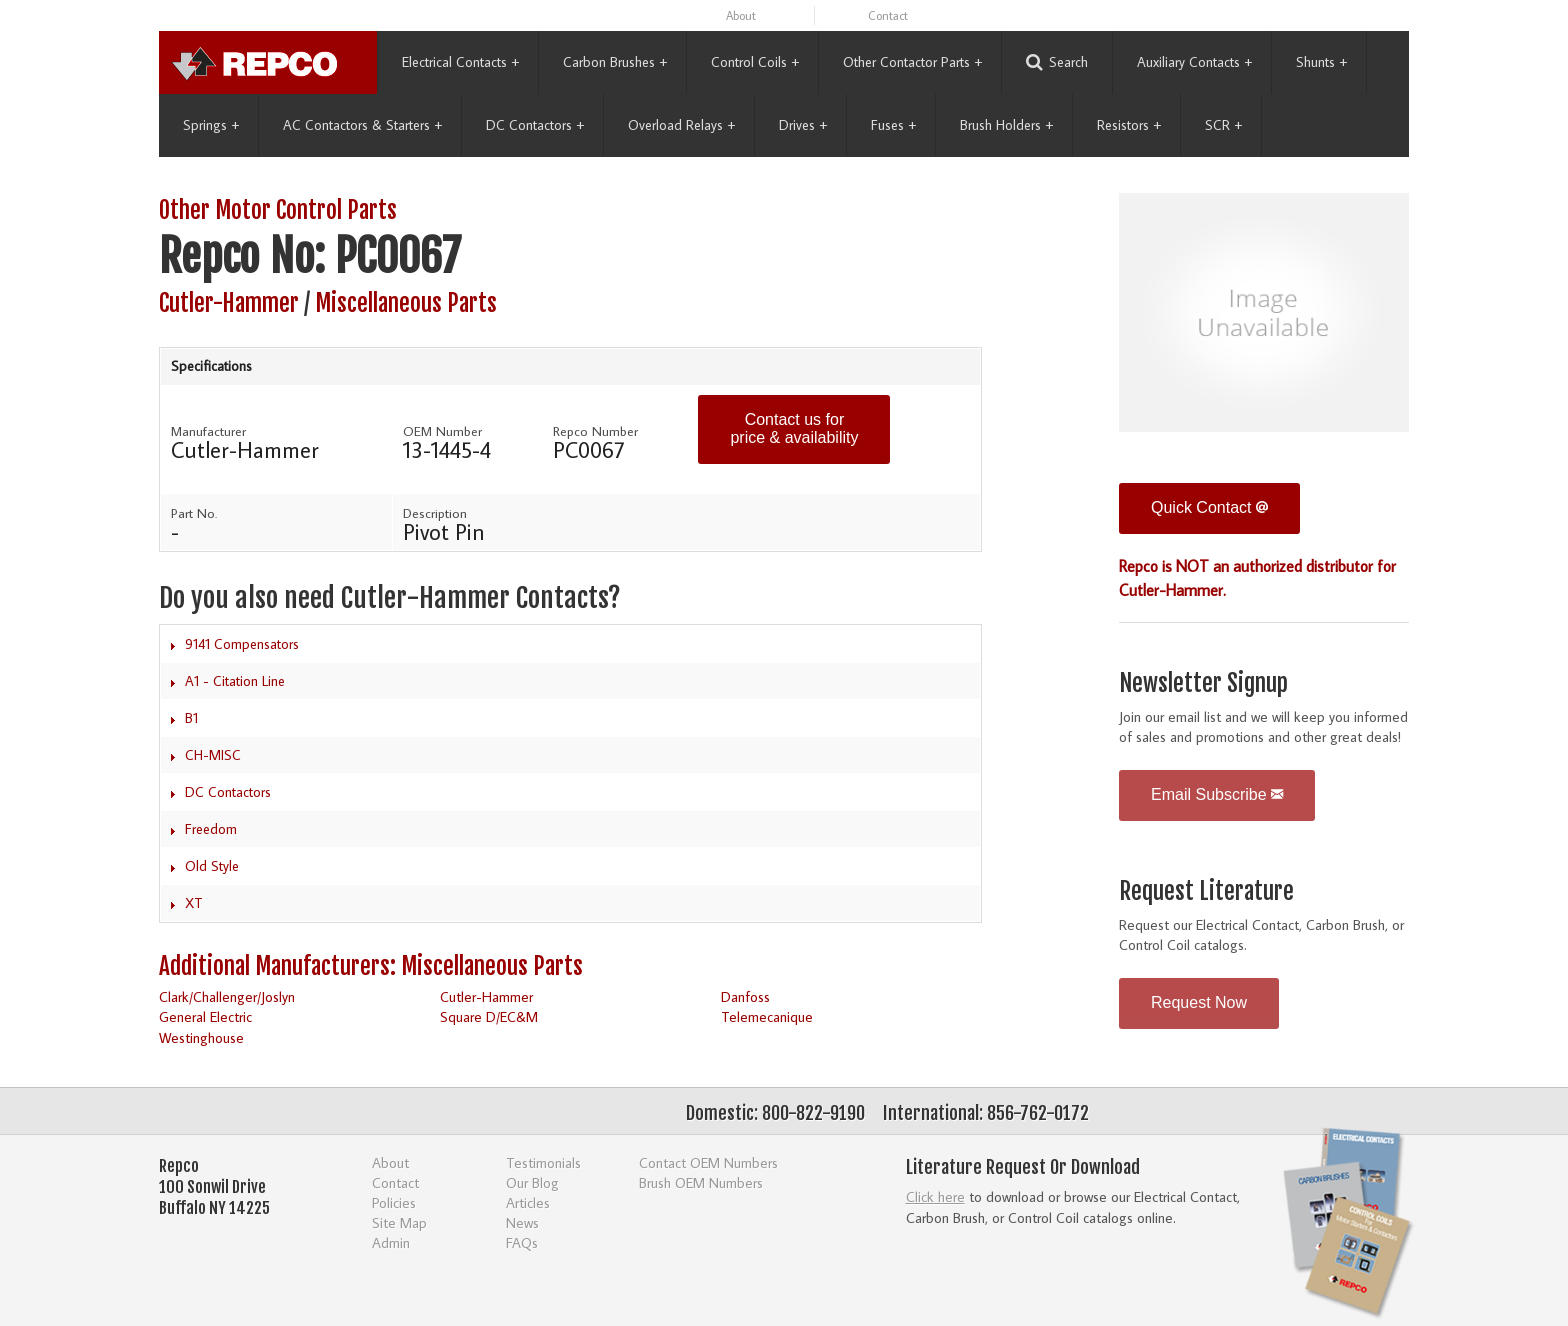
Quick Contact (1209, 507)
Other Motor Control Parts (278, 210)
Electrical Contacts (460, 62)
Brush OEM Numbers (701, 1182)
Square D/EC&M (489, 1016)
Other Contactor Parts (912, 62)
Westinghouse (201, 1037)
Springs (211, 125)
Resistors (1129, 125)
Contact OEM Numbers (708, 1162)
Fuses (893, 125)
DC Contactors (535, 125)
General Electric (205, 1016)
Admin (391, 1242)
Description (435, 513)
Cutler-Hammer (229, 303)
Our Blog (532, 1182)
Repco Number (595, 431)
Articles (528, 1202)
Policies (394, 1202)
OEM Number (442, 431)
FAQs (522, 1242)
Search (1057, 62)
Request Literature (1206, 891)
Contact (888, 15)
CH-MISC (213, 755)
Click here (935, 1196)
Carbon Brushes (615, 62)
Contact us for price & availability (794, 428)
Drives (803, 125)
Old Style (212, 866)
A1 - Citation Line (235, 681)
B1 (191, 718)
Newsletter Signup (1203, 683)
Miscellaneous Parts (406, 303)
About (741, 15)
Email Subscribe (1217, 794)
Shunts (1321, 62)
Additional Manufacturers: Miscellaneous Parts (371, 966)
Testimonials (543, 1162)
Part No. (194, 513)
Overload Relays (681, 125)
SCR (1223, 125)
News (522, 1222)
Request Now (1199, 1002)
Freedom (211, 829)
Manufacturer (208, 431)
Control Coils (755, 62)
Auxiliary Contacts (1194, 62)
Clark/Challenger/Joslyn (227, 996)
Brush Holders (1006, 125)
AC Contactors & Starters (362, 125)
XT (194, 903)
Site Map (399, 1222)
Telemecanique (767, 1016)
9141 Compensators (242, 644)
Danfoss (745, 996)
